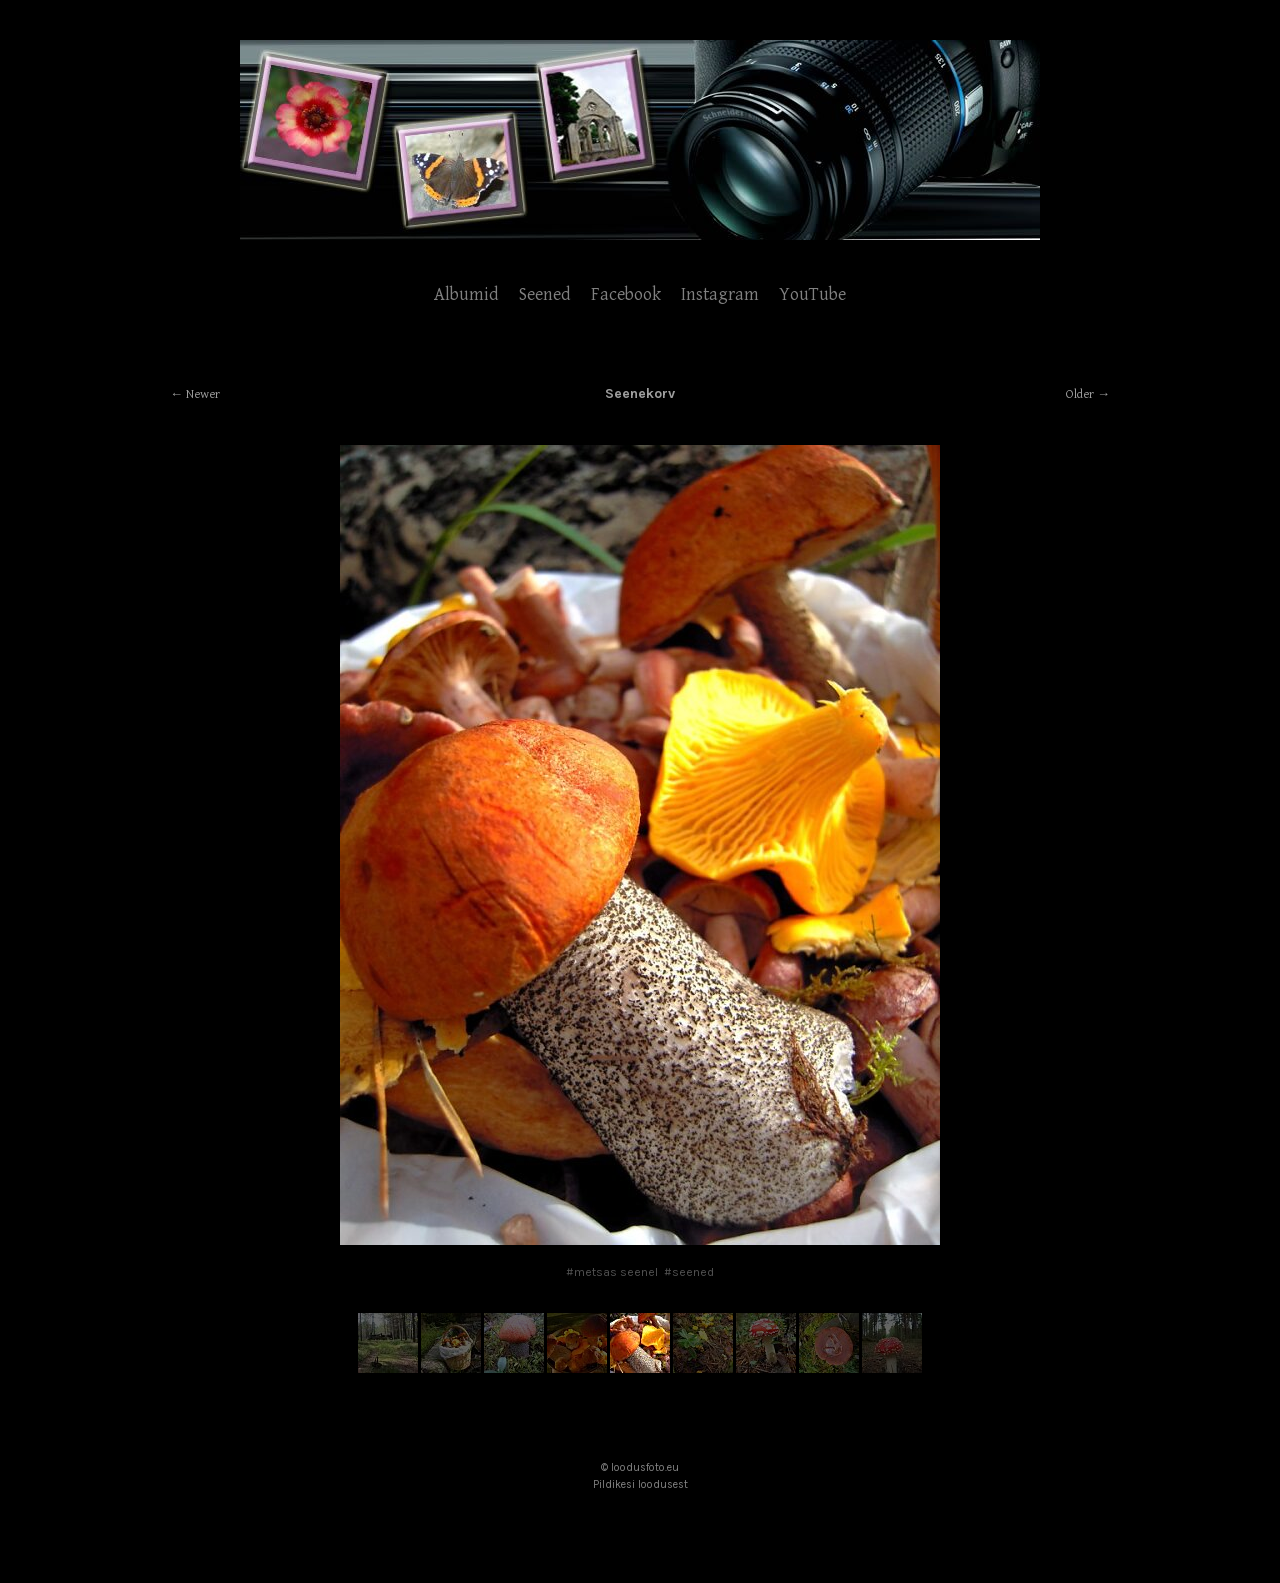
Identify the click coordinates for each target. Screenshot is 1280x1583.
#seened (689, 1272)
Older (1080, 394)
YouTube (812, 294)
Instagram (720, 294)
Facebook (626, 294)
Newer (203, 394)
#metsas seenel (612, 1272)
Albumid (466, 294)
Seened (545, 294)
